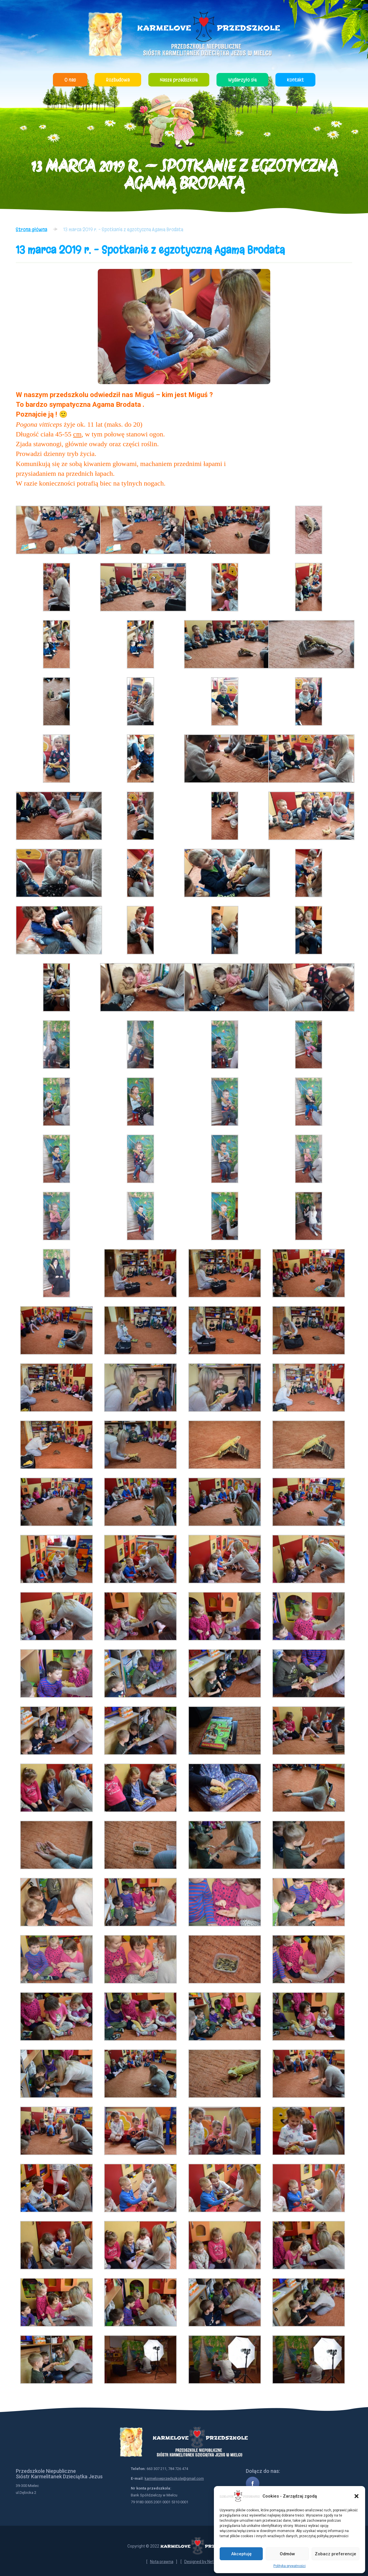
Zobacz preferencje (335, 2553)
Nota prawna (161, 2561)
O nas (70, 80)
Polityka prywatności (289, 2566)
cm (77, 434)
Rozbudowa (118, 80)
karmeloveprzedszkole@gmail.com (174, 2478)
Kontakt (295, 80)
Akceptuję (241, 2553)
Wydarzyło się (242, 80)
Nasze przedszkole (179, 80)
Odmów (287, 2553)
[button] (356, 2496)
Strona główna (31, 229)
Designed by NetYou (202, 2561)
